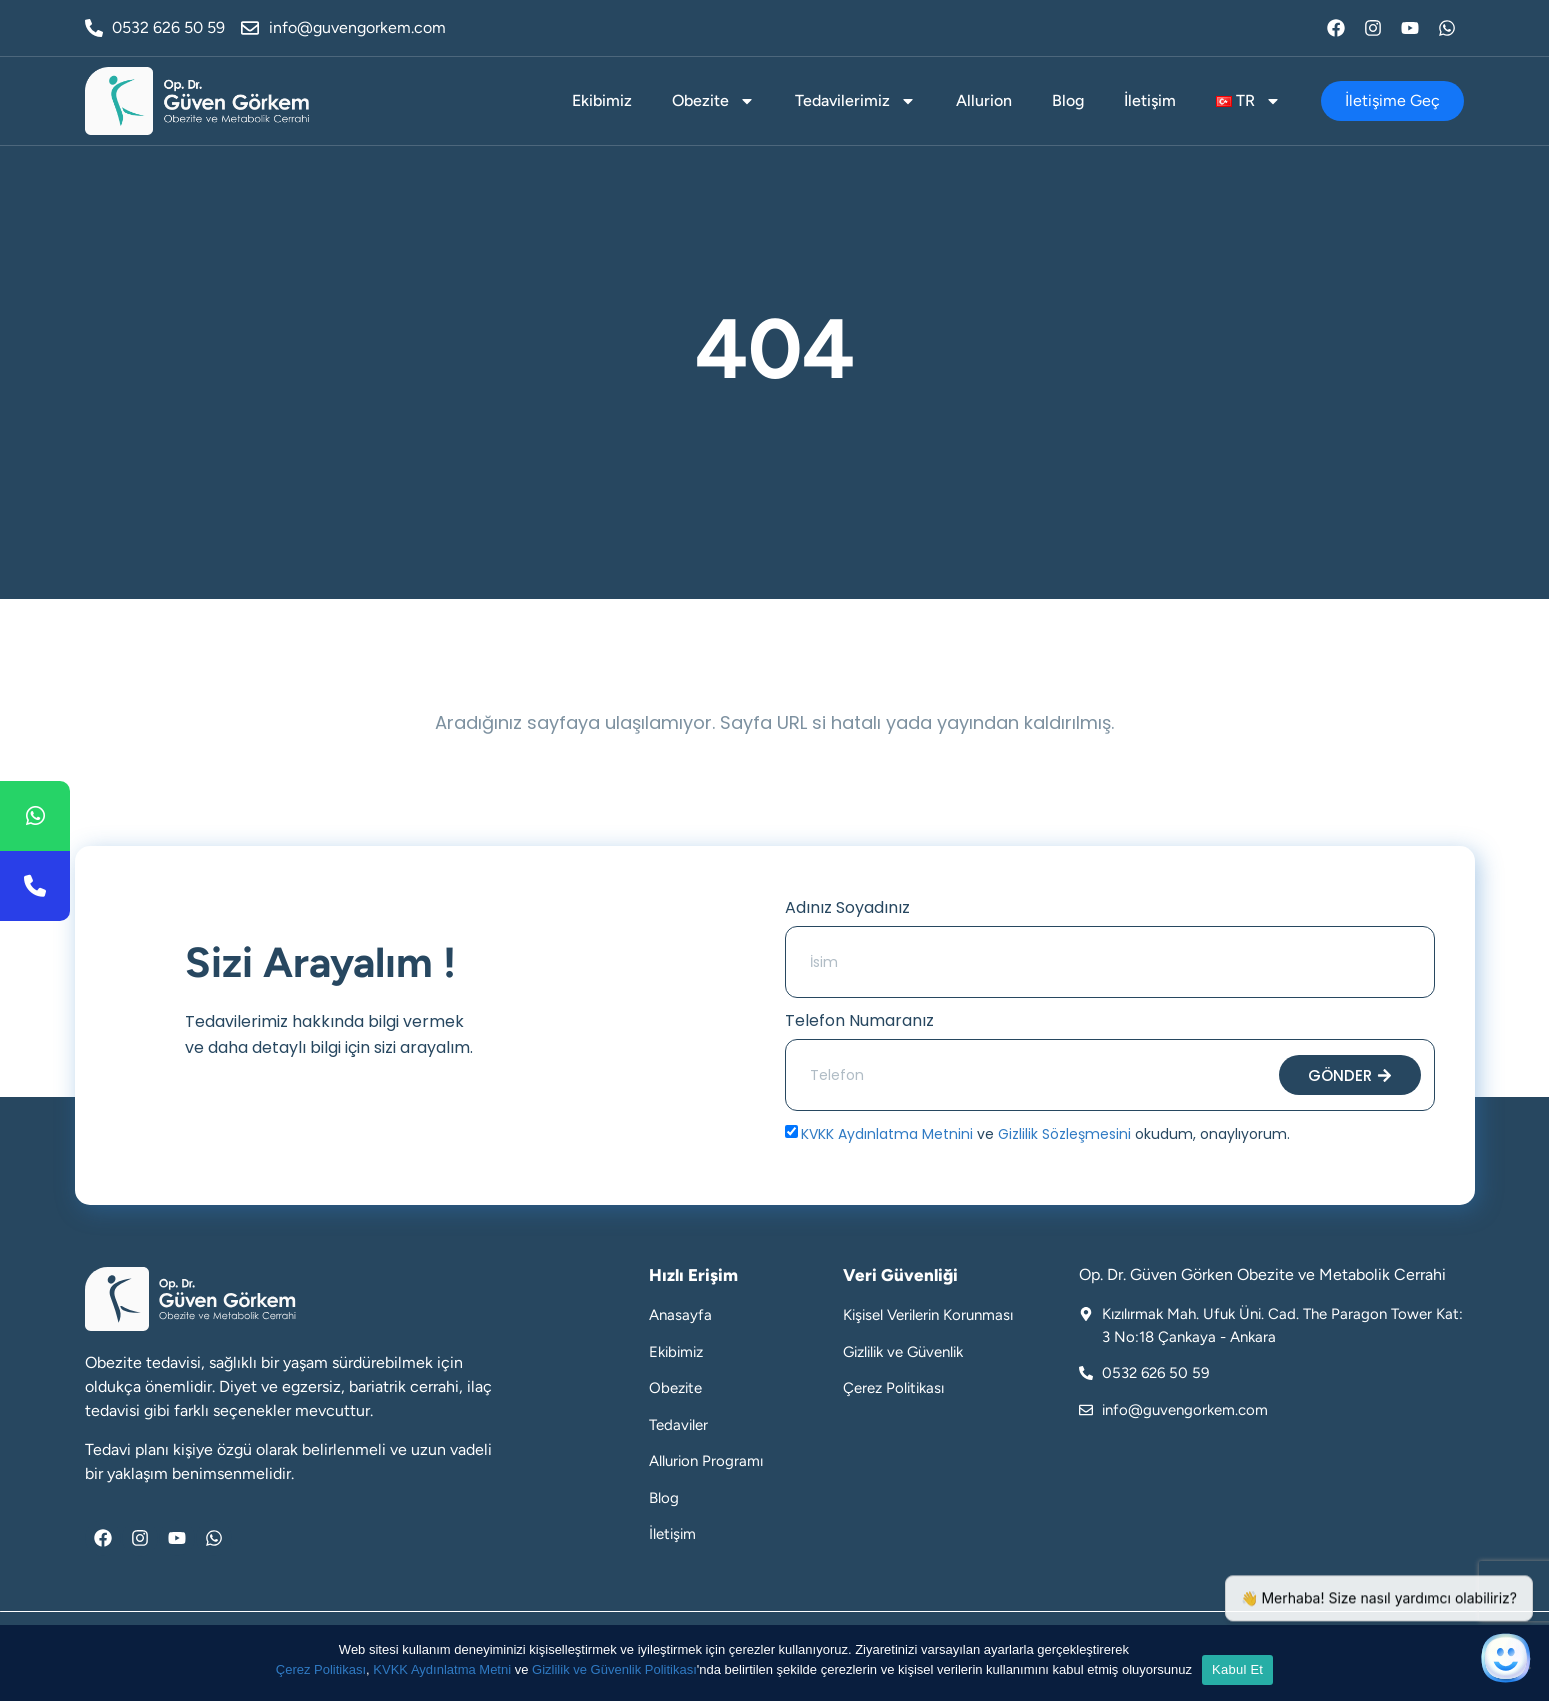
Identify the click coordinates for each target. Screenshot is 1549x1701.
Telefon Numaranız (859, 1020)
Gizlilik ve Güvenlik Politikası (614, 1669)
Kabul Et (1237, 1669)
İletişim (1150, 100)
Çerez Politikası (321, 1669)
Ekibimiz (602, 100)
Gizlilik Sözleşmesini (1064, 1134)
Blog (1068, 100)
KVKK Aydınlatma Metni (442, 1669)
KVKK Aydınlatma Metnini (887, 1134)
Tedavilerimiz (855, 101)
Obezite (713, 101)
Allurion (984, 100)
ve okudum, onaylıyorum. (1045, 1134)
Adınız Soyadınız (847, 907)
